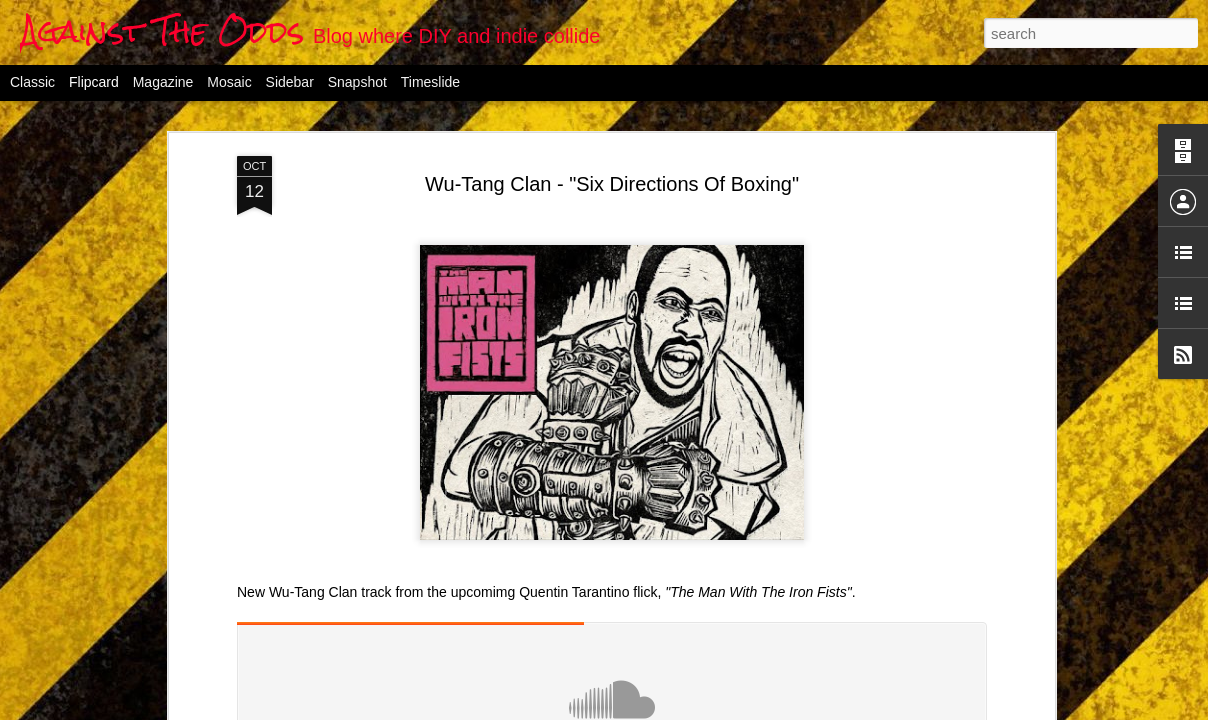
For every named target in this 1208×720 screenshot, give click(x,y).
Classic (32, 82)
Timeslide (430, 82)
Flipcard (94, 82)
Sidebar (290, 82)
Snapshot (357, 82)
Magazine (163, 82)
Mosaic (229, 82)
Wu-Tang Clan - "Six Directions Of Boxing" (612, 184)
